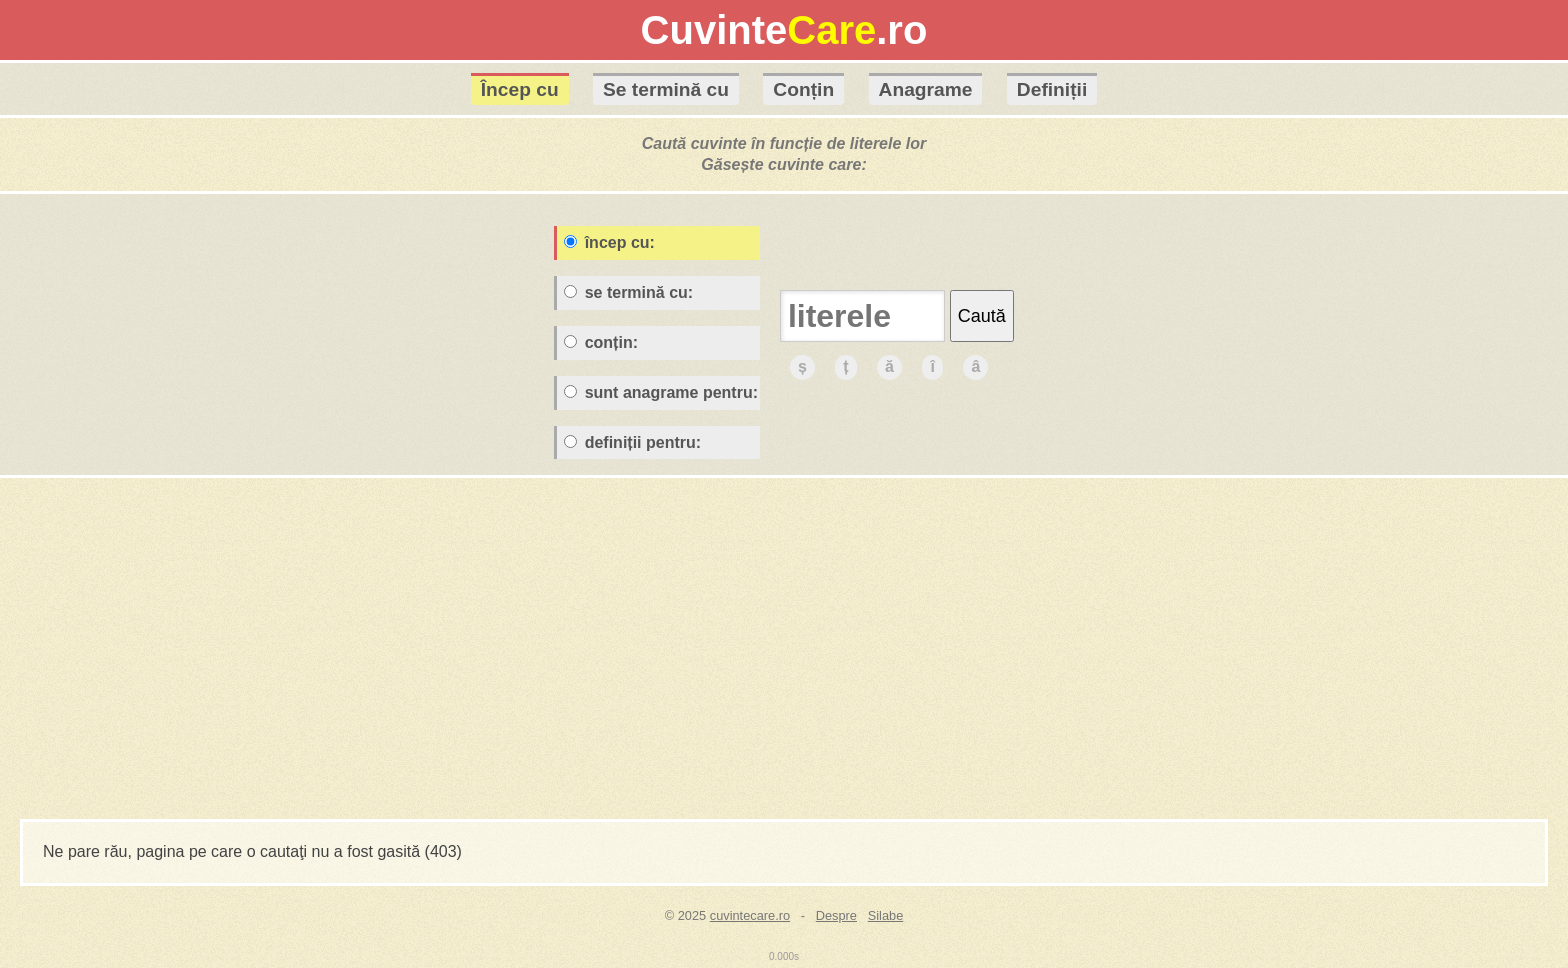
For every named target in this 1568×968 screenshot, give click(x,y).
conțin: (601, 342)
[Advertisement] (784, 649)
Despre (836, 915)
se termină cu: (628, 292)
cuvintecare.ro (750, 915)
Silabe (886, 915)
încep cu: (609, 242)
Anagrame (926, 89)
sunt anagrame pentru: (661, 392)
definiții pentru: (632, 442)
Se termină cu (666, 89)
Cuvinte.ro (784, 30)
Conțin (803, 89)
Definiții (1052, 89)
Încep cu (520, 89)
